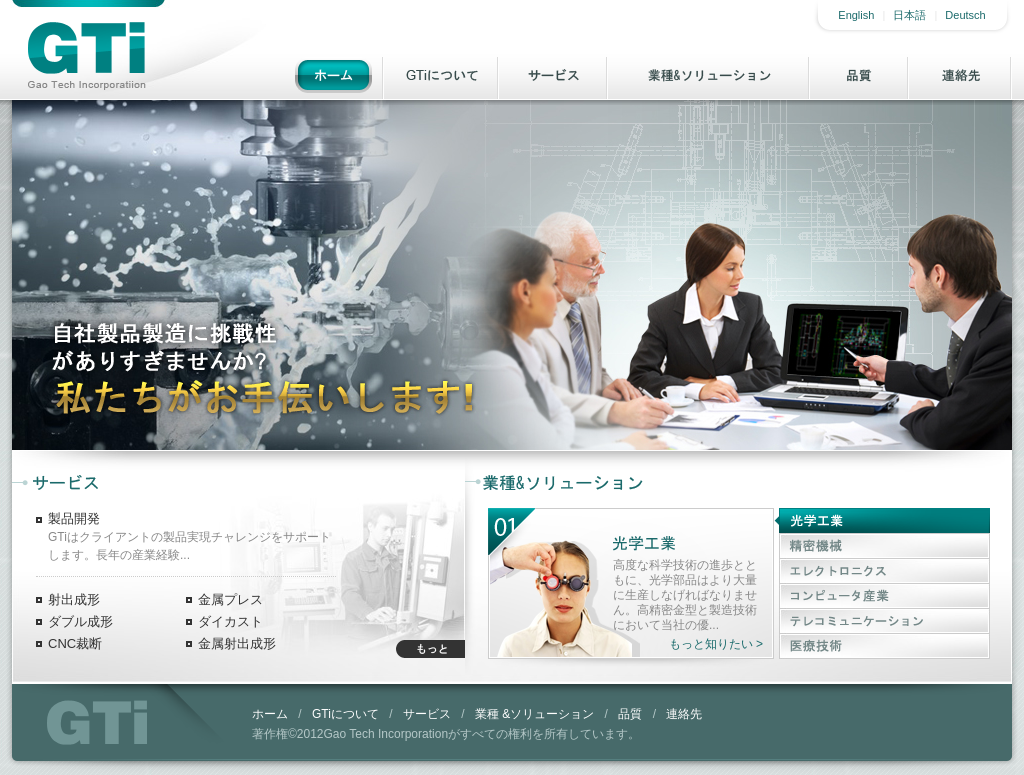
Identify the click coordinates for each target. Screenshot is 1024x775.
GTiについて (441, 75)
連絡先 (960, 75)
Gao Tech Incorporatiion (86, 55)
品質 (859, 75)
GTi (97, 722)
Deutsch (965, 15)
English (856, 15)
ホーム (333, 75)
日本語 (909, 15)
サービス (553, 75)
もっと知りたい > (716, 644)
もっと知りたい (430, 649)
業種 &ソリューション (534, 714)
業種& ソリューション (709, 75)
